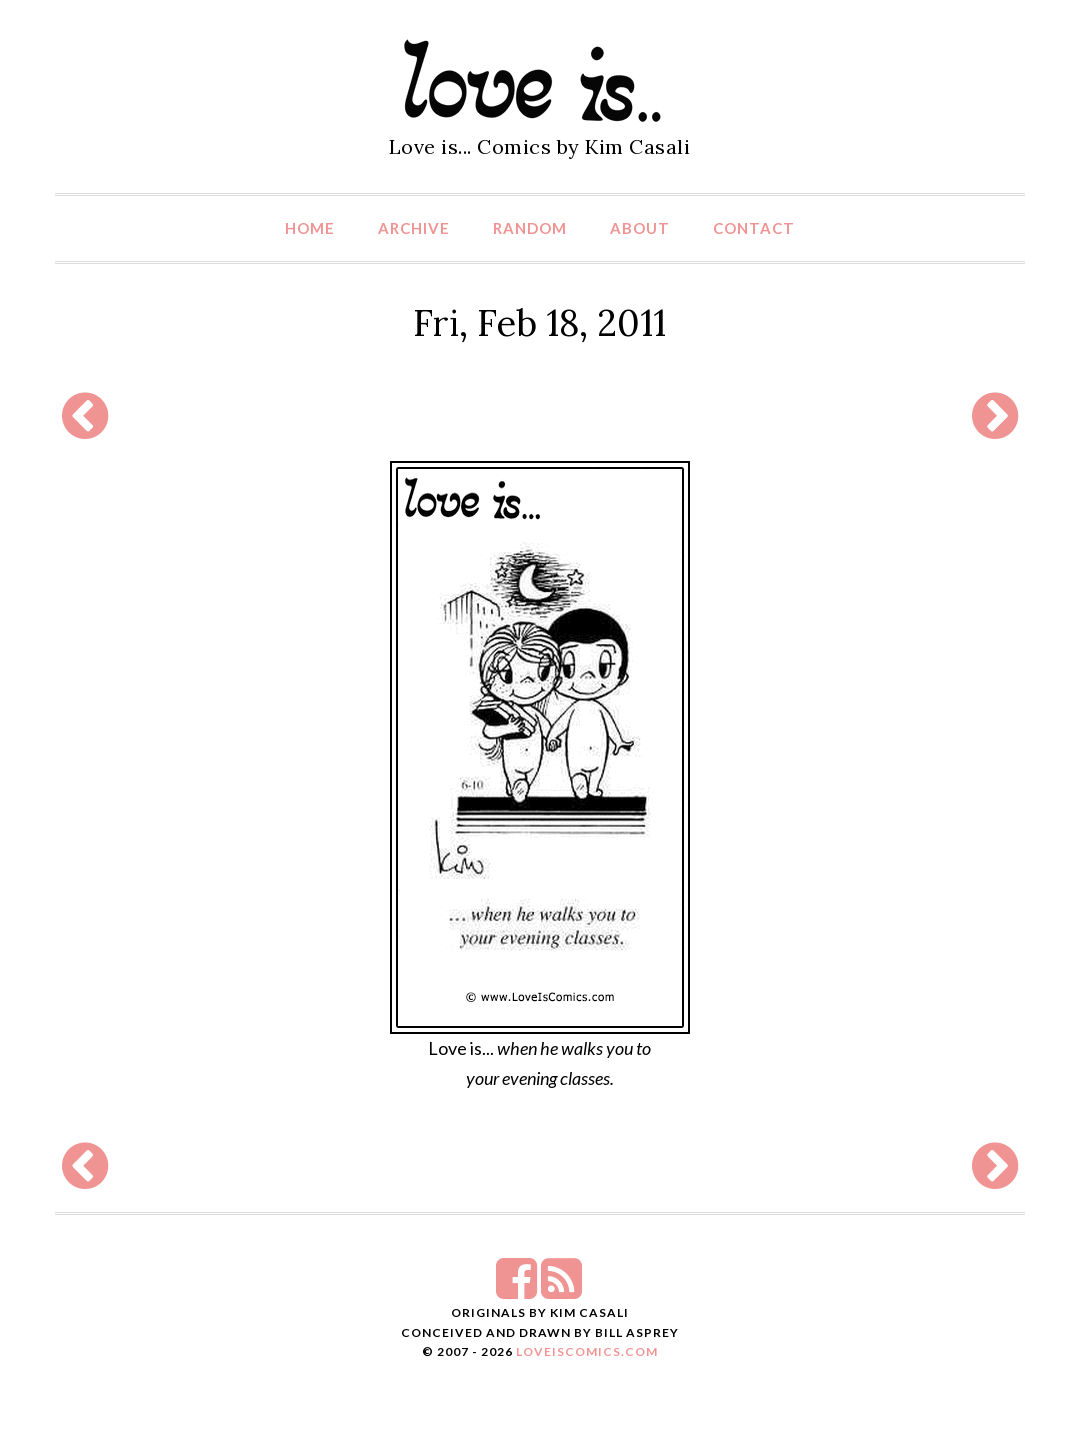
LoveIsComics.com (587, 1351)
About (640, 228)
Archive (414, 228)
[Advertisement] (540, 416)
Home (310, 228)
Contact (754, 228)
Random (530, 228)
